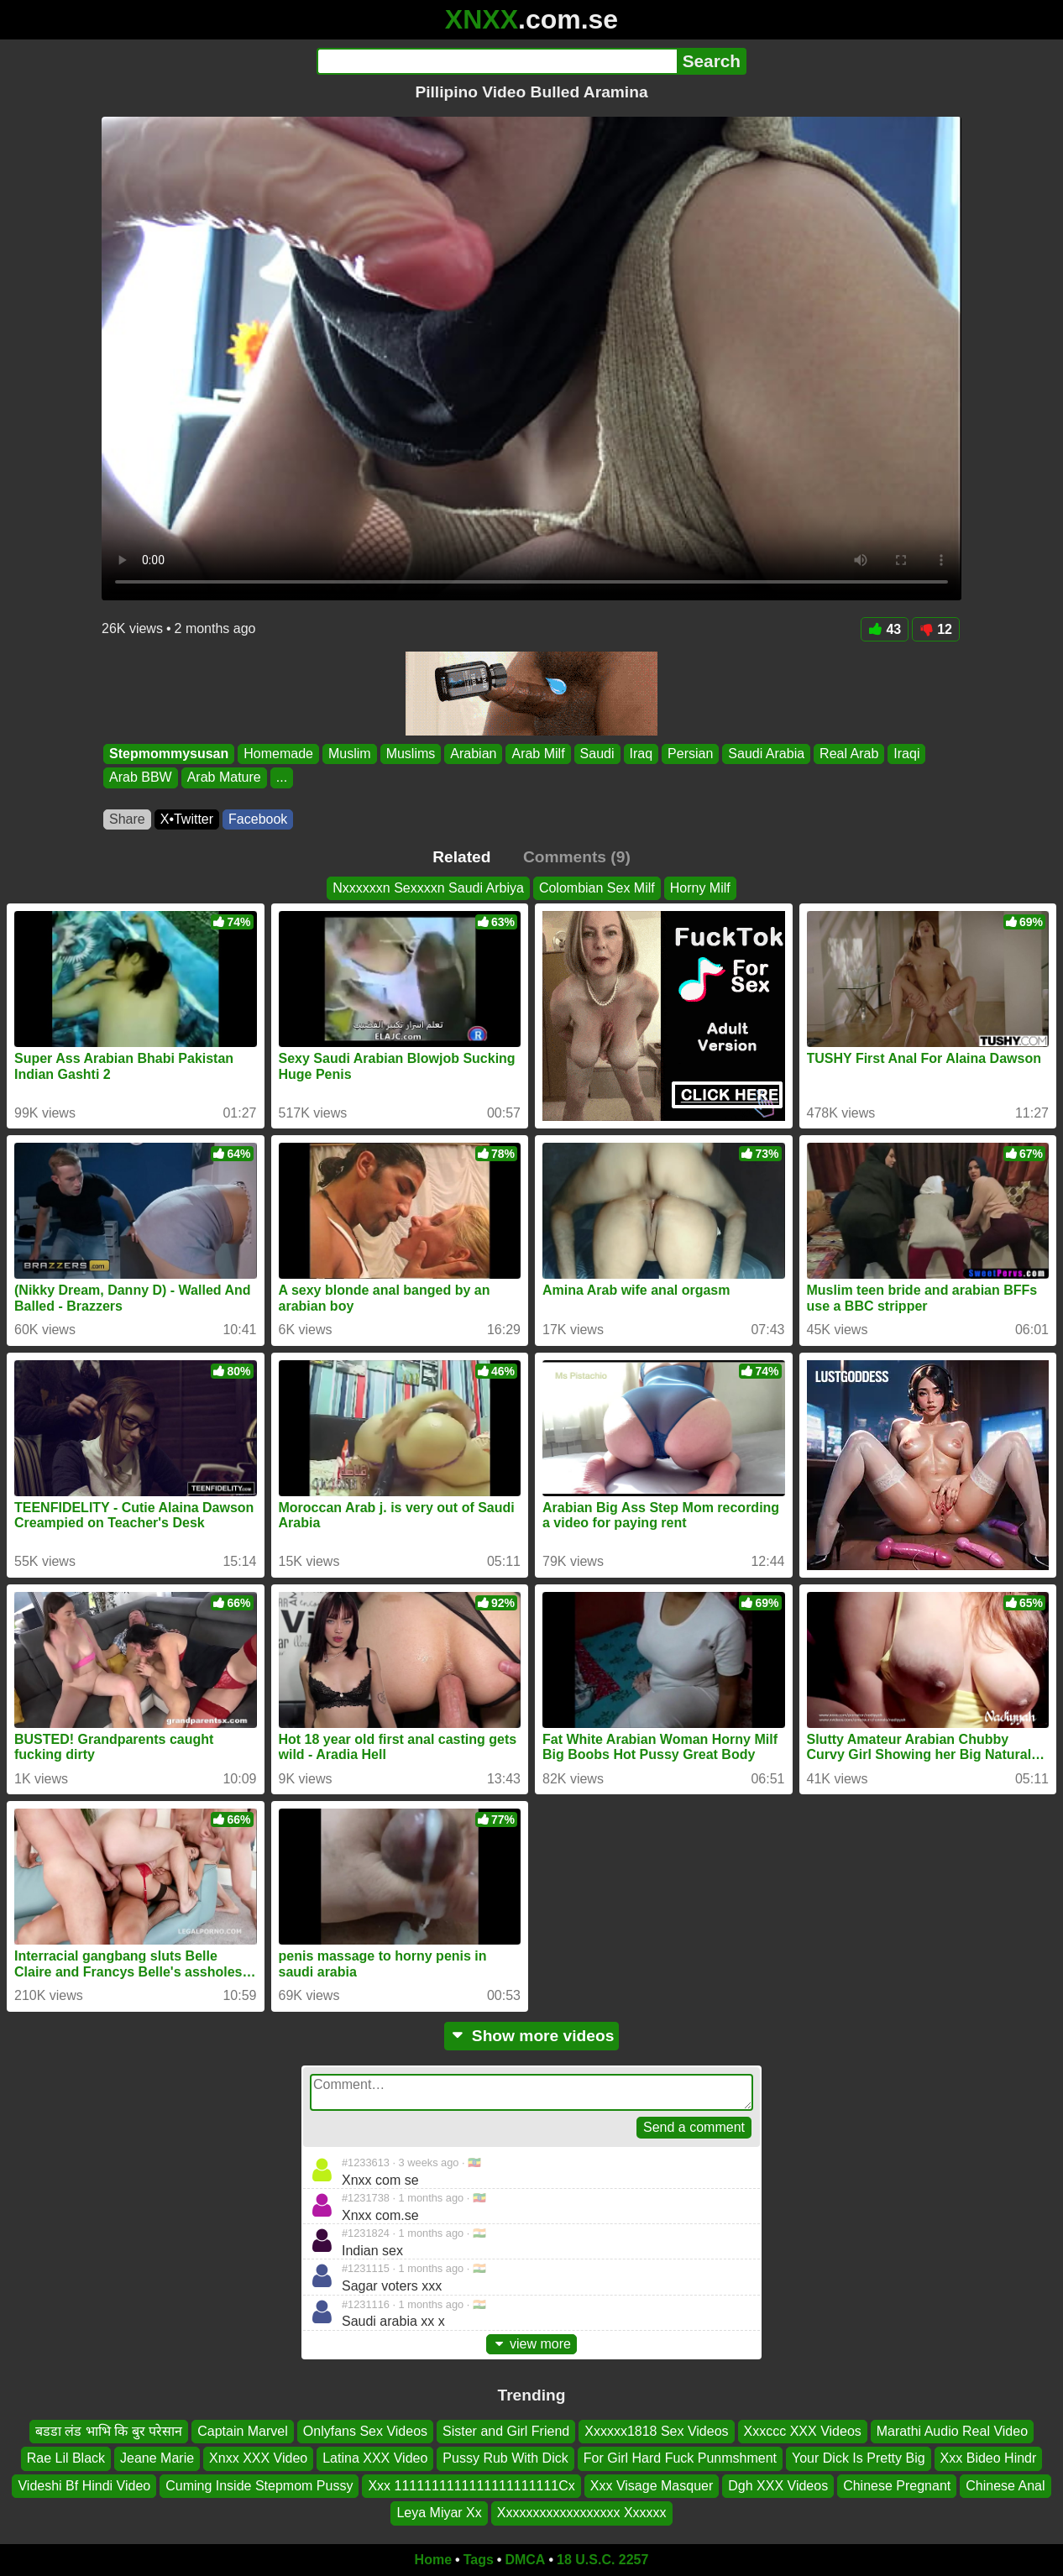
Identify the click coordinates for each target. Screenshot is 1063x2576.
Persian (690, 753)
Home (433, 2559)
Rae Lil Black (66, 2458)
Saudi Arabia (766, 753)
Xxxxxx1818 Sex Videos (656, 2431)
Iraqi (906, 753)
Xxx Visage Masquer (651, 2486)
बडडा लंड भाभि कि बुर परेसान (108, 2431)
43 (884, 629)
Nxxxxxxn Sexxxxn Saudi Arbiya (428, 888)
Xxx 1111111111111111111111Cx (471, 2486)
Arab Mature (224, 778)
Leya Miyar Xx (438, 2512)
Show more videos (532, 2036)
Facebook (257, 819)
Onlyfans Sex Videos (365, 2431)
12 (935, 629)
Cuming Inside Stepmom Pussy (259, 2486)
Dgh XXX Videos (778, 2486)
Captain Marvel (242, 2431)
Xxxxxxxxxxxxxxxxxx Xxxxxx (582, 2512)
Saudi (597, 753)
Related (461, 857)
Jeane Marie (157, 2458)
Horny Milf (700, 888)
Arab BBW (140, 778)
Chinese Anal (1005, 2486)
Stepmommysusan (168, 753)
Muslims (411, 753)
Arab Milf (537, 753)
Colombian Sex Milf (597, 888)
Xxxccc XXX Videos (802, 2431)
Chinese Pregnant (896, 2486)
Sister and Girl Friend (505, 2431)
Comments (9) (577, 857)
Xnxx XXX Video (258, 2458)
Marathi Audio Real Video (952, 2431)
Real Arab (849, 753)
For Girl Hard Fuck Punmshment (680, 2458)
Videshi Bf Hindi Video (84, 2486)
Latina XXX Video (374, 2458)
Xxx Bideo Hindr (988, 2458)
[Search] (497, 61)
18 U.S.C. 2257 (602, 2559)
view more (531, 2344)
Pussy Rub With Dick (505, 2458)
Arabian (473, 753)
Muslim (349, 753)
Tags (478, 2559)
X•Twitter (186, 819)
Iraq (641, 753)
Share (127, 819)
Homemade (278, 753)
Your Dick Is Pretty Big (858, 2458)
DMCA (525, 2559)
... (281, 778)
